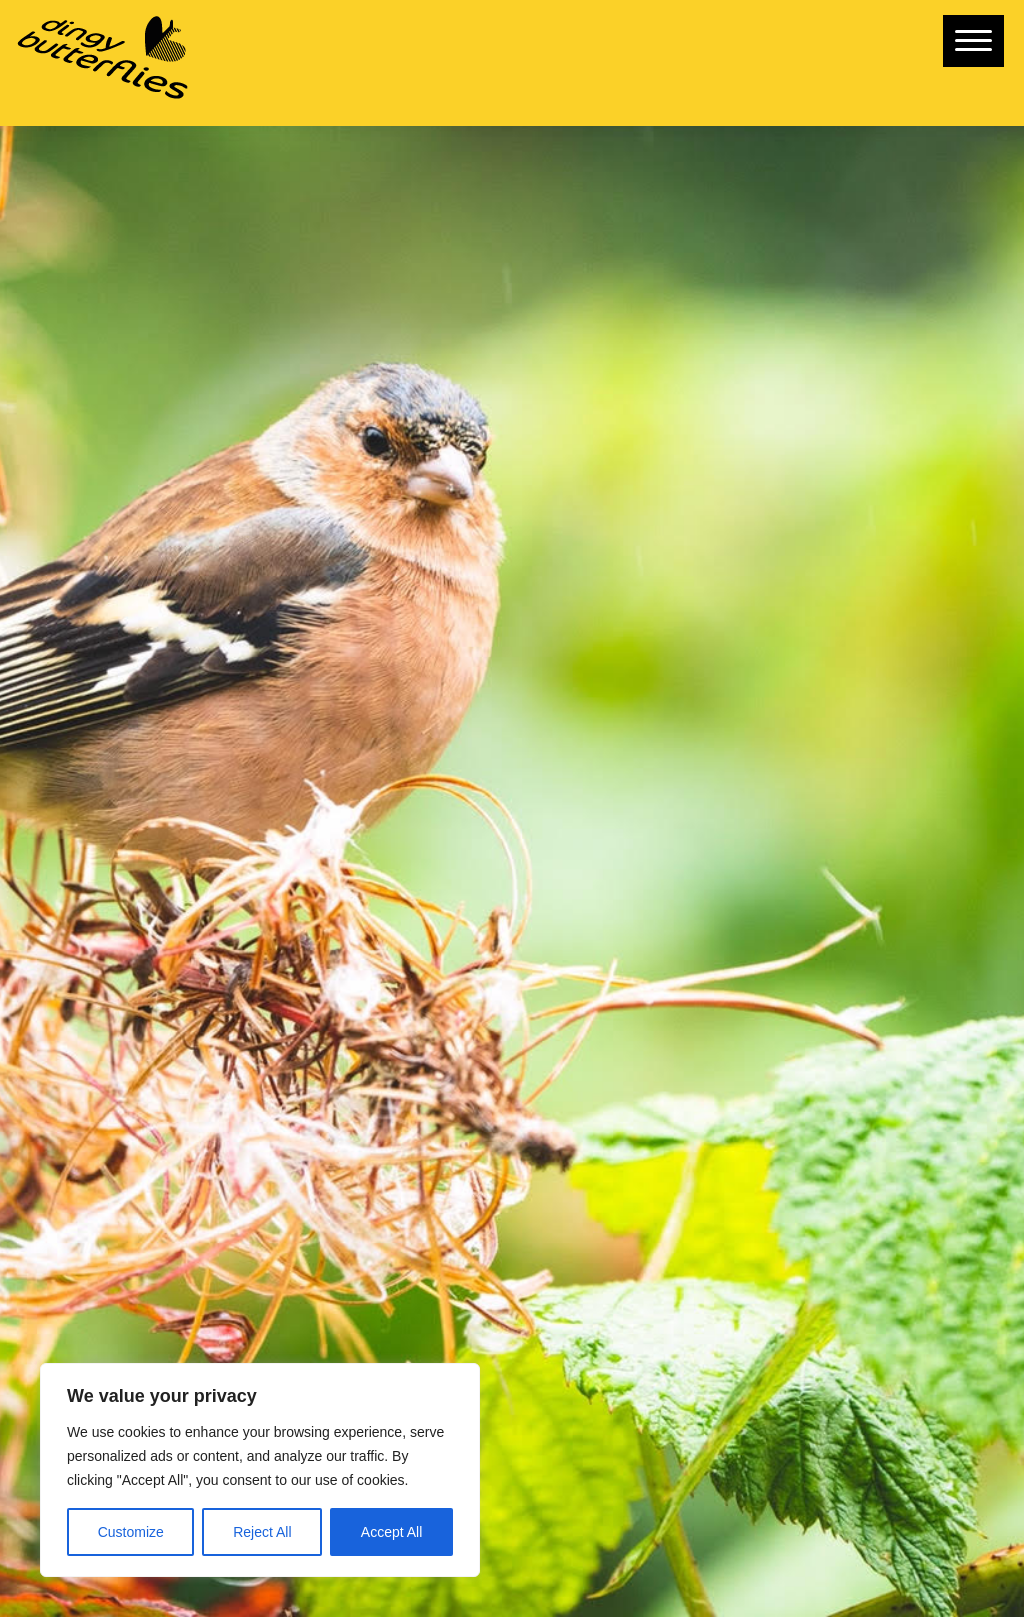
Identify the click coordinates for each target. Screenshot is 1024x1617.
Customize (131, 1532)
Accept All (391, 1532)
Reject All (262, 1532)
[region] (260, 1470)
